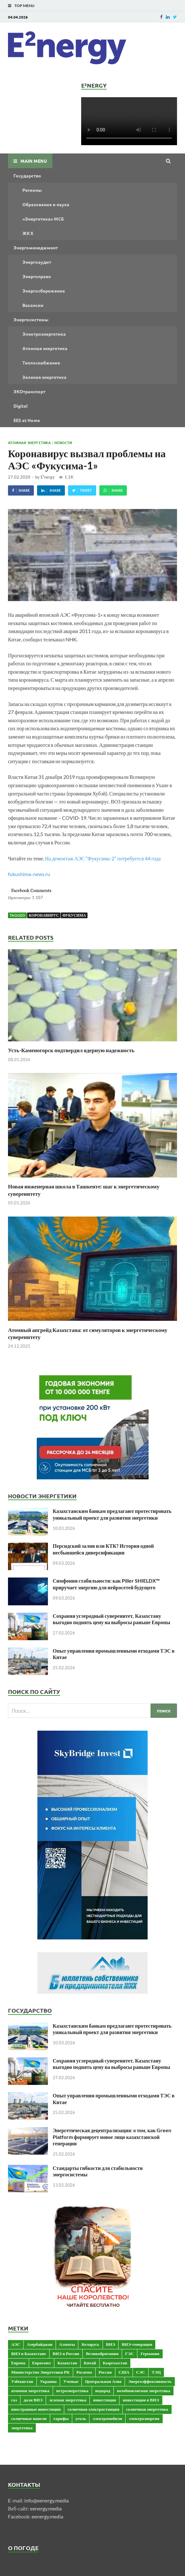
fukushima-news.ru (29, 874)
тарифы (61, 2418)
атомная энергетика (30, 2390)
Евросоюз (41, 2362)
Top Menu (24, 5)
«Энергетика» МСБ (43, 219)
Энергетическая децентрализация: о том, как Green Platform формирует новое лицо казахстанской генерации (112, 2137)
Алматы (67, 2344)
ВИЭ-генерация (137, 2344)
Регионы (32, 190)
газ (14, 2399)
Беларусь (90, 2344)
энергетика (22, 2427)
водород (102, 2390)
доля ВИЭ (33, 2399)
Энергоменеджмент (35, 247)
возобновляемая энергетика (143, 2390)
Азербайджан (39, 2344)
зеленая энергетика (67, 2399)
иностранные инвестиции (36, 2409)
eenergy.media (46, 2508)
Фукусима (74, 915)
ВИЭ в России (66, 2353)
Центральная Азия (103, 2381)
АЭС (15, 2344)
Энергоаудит (36, 262)
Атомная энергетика (44, 348)
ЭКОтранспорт (29, 391)
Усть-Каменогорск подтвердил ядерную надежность (71, 1050)
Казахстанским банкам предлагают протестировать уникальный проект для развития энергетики (112, 1514)
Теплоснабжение (41, 362)
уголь (80, 2418)
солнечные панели (29, 2418)
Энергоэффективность (150, 2381)
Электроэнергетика (44, 334)
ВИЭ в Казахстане (28, 2353)
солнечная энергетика (147, 2409)
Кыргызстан (115, 2362)
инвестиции (104, 2399)
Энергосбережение (43, 291)
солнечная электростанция (93, 2409)
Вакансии (32, 305)
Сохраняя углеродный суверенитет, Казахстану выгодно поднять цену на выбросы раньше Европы (111, 1619)
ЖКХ (27, 233)
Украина (48, 2381)
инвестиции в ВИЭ (141, 2399)
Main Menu (33, 161)
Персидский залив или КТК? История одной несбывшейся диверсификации (103, 1549)
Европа (18, 2362)
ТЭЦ (156, 2372)
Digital (20, 406)
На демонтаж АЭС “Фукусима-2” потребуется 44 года (103, 858)
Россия (105, 2372)
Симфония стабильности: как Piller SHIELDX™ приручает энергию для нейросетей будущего (106, 1584)
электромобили (107, 2418)
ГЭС (129, 2353)
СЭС (140, 2372)
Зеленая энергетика (44, 377)
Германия (150, 2353)
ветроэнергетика (72, 2390)
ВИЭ (110, 2344)
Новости (63, 442)
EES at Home (26, 420)
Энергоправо (36, 276)
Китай (90, 2362)
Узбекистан (22, 2381)
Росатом (84, 2372)
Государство (27, 175)
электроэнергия (144, 2418)
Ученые (70, 2381)
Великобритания (102, 2353)
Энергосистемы (31, 319)
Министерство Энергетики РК (40, 2372)
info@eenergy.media (46, 2500)
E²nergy (48, 477)
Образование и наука (45, 204)
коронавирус (44, 915)
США (124, 2372)
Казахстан (67, 2362)
